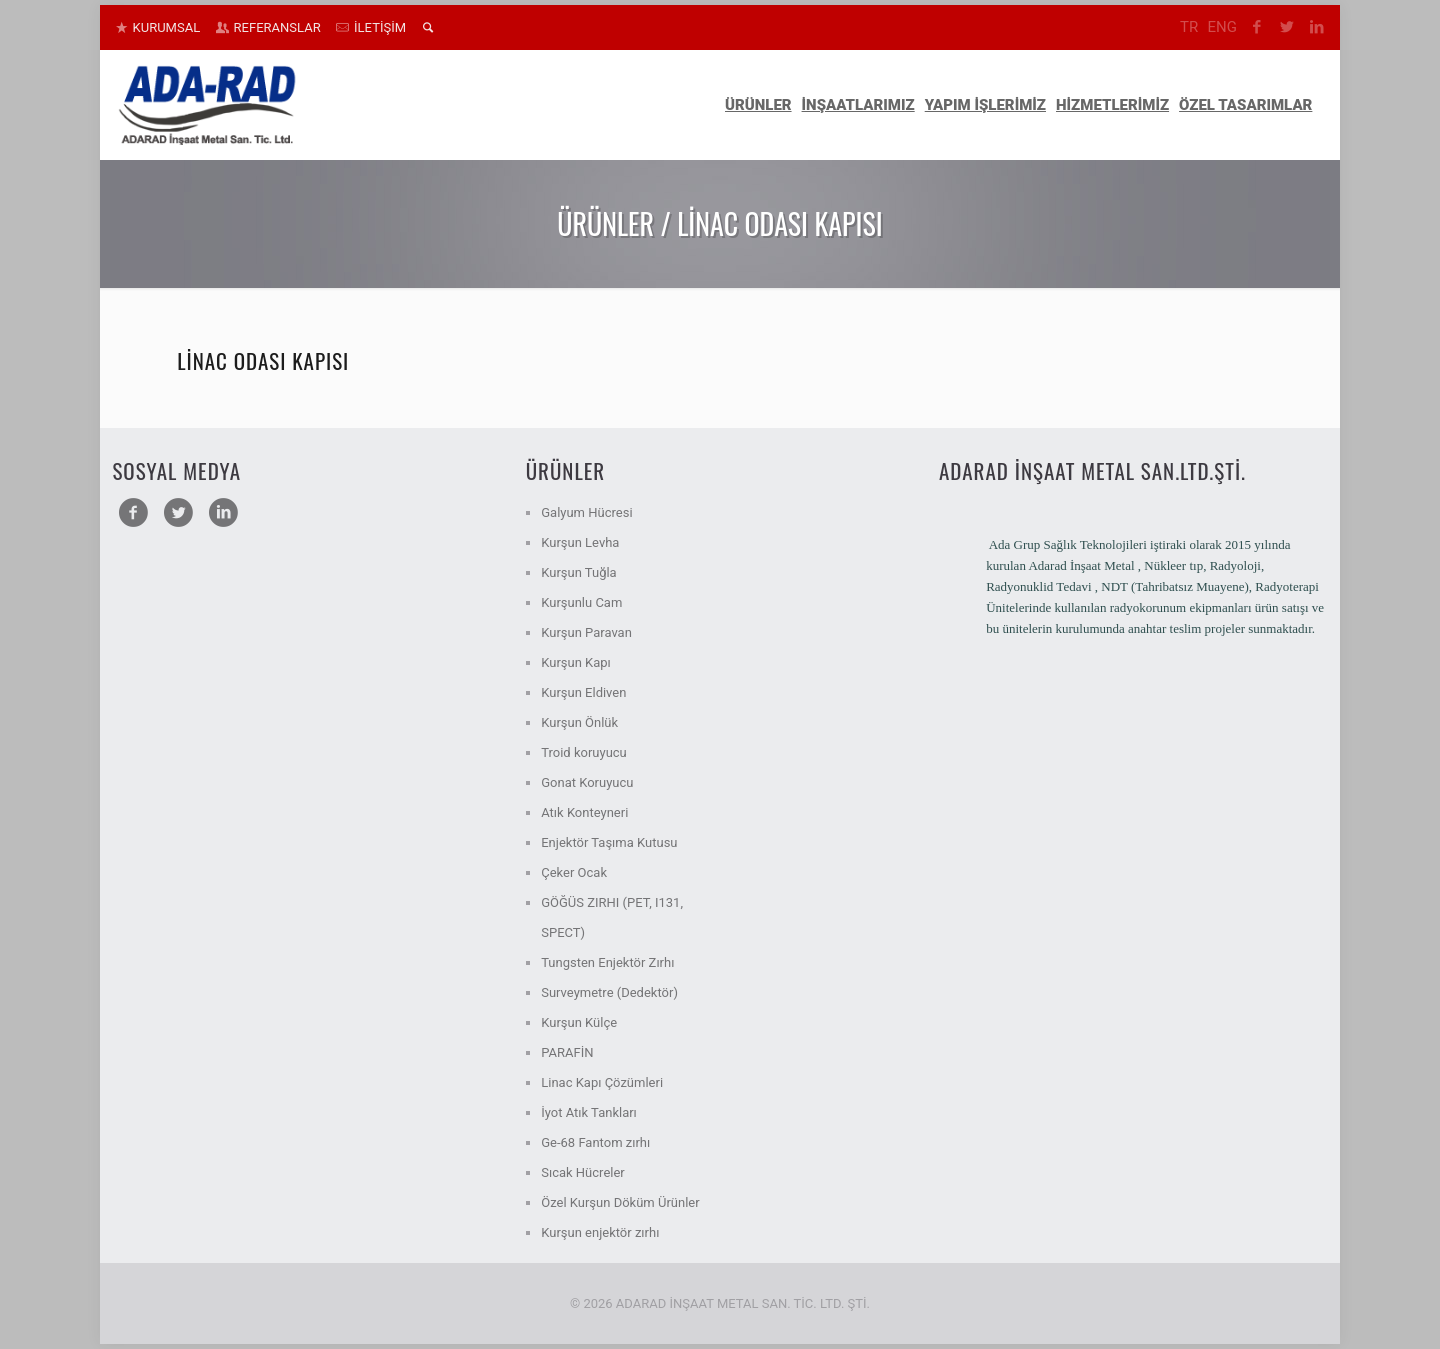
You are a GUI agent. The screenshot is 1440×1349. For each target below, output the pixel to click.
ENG (1221, 27)
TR (1189, 27)
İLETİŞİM (380, 27)
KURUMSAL (167, 27)
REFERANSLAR (277, 27)
